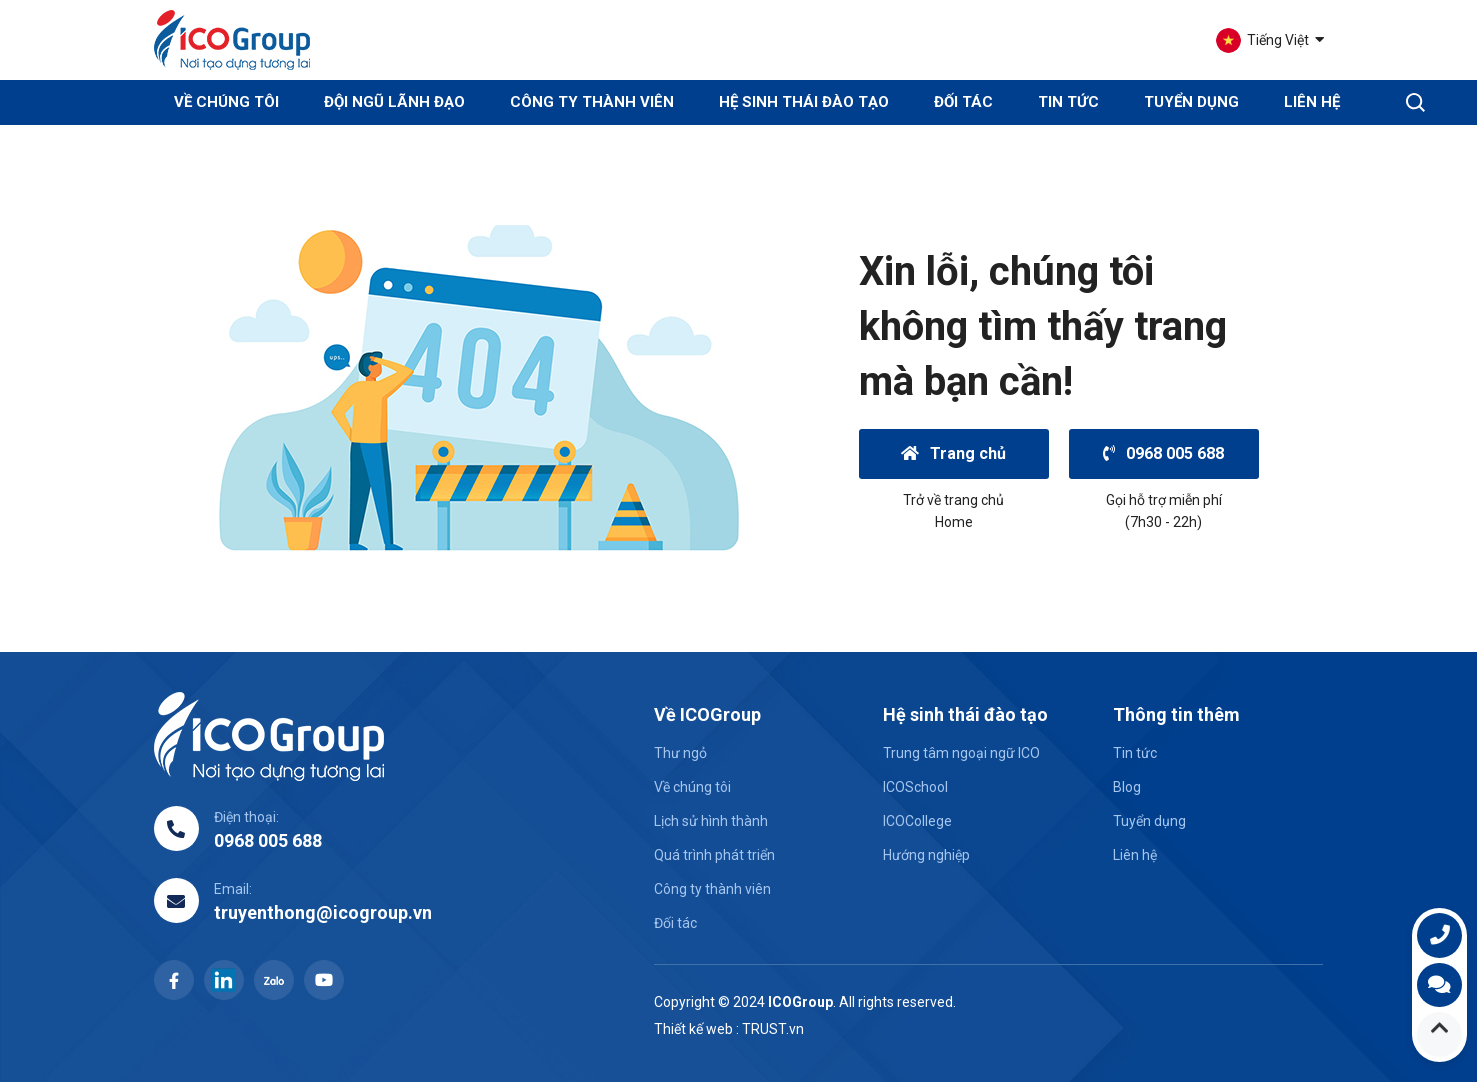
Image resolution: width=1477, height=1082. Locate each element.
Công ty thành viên (592, 102)
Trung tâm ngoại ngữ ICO (961, 753)
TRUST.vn (773, 1029)
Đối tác (963, 102)
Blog (1127, 787)
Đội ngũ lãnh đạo (394, 102)
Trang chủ (954, 453)
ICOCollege (917, 821)
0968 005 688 (1164, 453)
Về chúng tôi (692, 787)
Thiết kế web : (696, 1029)
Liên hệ (1312, 102)
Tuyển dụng (1191, 102)
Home (954, 522)
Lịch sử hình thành (711, 821)
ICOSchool (915, 787)
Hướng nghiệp (926, 855)
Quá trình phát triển (714, 855)
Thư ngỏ (680, 753)
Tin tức (1068, 102)
